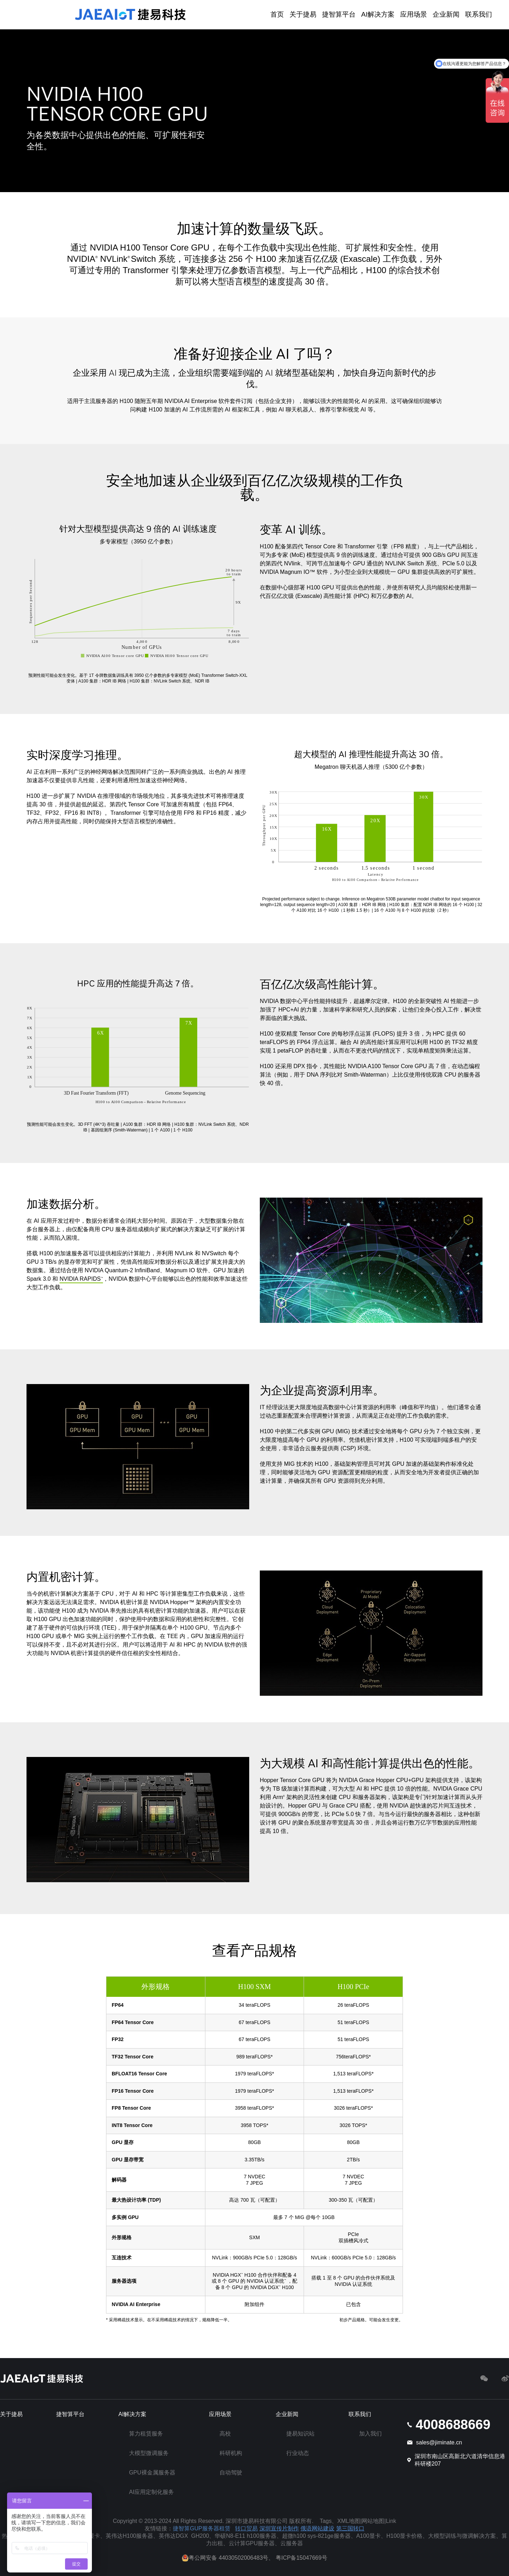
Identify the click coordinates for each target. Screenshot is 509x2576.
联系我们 (478, 14)
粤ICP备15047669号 (301, 2558)
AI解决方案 (377, 14)
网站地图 (373, 2521)
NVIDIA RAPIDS (81, 1279)
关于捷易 (302, 14)
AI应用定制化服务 (151, 2492)
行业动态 (297, 2453)
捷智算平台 (339, 14)
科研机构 (231, 2453)
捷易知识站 (300, 2434)
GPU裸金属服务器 (152, 2473)
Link (391, 2521)
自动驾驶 (231, 2473)
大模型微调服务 (149, 2453)
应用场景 (413, 14)
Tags (326, 2521)
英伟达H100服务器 (129, 2536)
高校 (225, 2434)
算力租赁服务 (146, 2434)
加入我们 (370, 2434)
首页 (277, 14)
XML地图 (348, 2521)
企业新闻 (446, 14)
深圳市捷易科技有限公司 (257, 2521)
